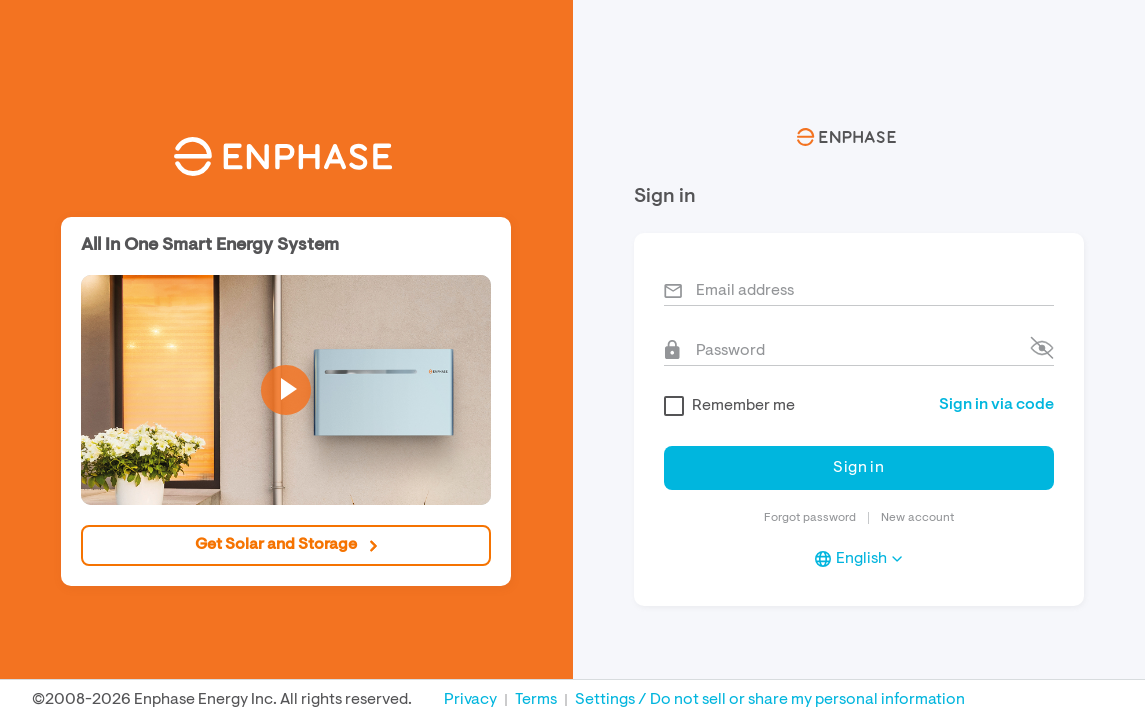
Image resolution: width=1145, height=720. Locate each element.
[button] (286, 390)
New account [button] (917, 518)
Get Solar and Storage (286, 545)
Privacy (470, 700)
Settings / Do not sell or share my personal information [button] (770, 700)
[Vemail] (859, 288)
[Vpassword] (859, 348)
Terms (536, 700)
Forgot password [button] (810, 518)
